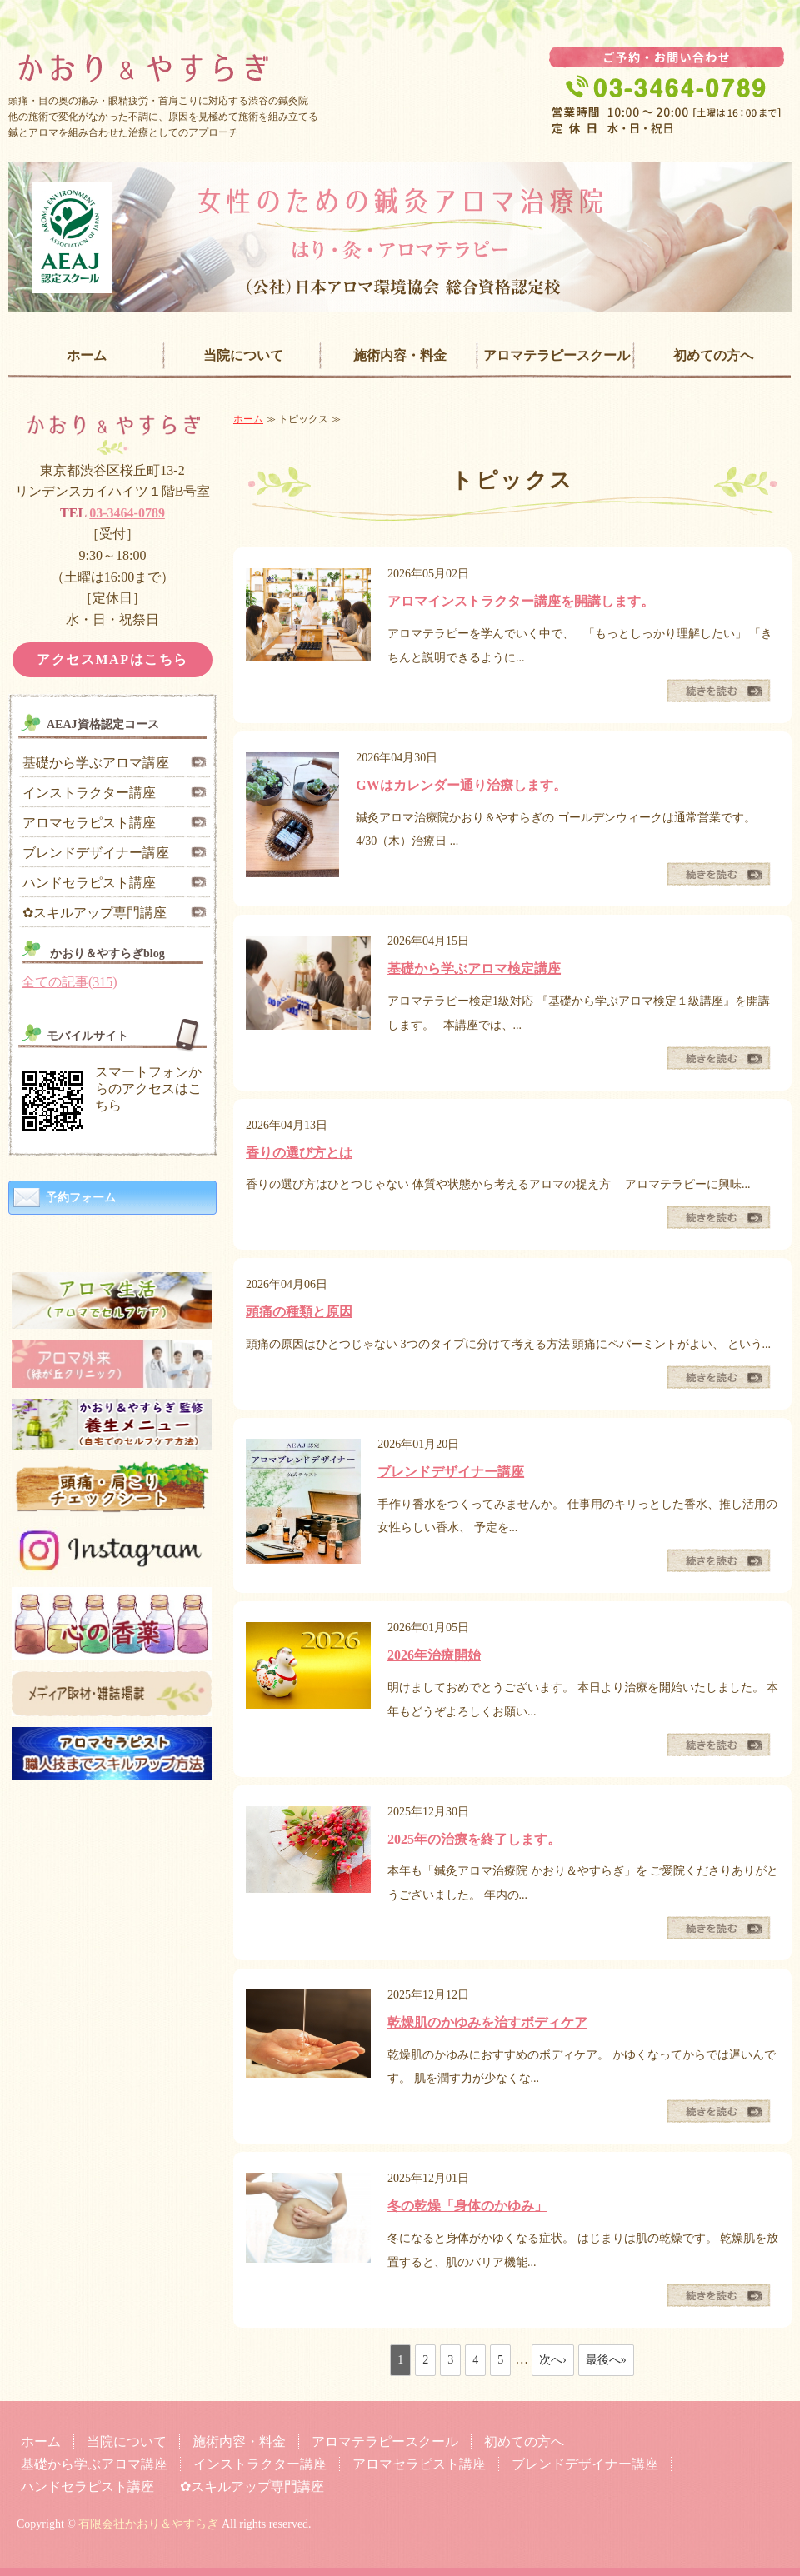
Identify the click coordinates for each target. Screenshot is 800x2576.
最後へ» (606, 2360)
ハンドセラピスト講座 (89, 883)
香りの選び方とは (299, 1153)
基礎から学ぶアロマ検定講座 (474, 968)
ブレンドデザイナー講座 (451, 1472)
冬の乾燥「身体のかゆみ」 (468, 2206)
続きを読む (719, 690)
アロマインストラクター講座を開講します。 (521, 601)
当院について (243, 355)
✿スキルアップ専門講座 (94, 913)
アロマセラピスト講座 (89, 823)
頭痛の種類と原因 (299, 1312)
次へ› (553, 2360)
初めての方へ (713, 355)
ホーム (87, 355)
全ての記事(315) (70, 982)
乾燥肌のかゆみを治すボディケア (488, 2022)
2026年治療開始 (434, 1655)
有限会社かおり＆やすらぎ (148, 2524)
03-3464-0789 (127, 513)
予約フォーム (81, 1197)
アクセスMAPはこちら (112, 659)
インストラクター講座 (89, 793)
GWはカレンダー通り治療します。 (461, 785)
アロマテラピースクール (556, 355)
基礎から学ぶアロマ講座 (95, 763)
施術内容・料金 (400, 355)
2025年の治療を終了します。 (474, 1839)
